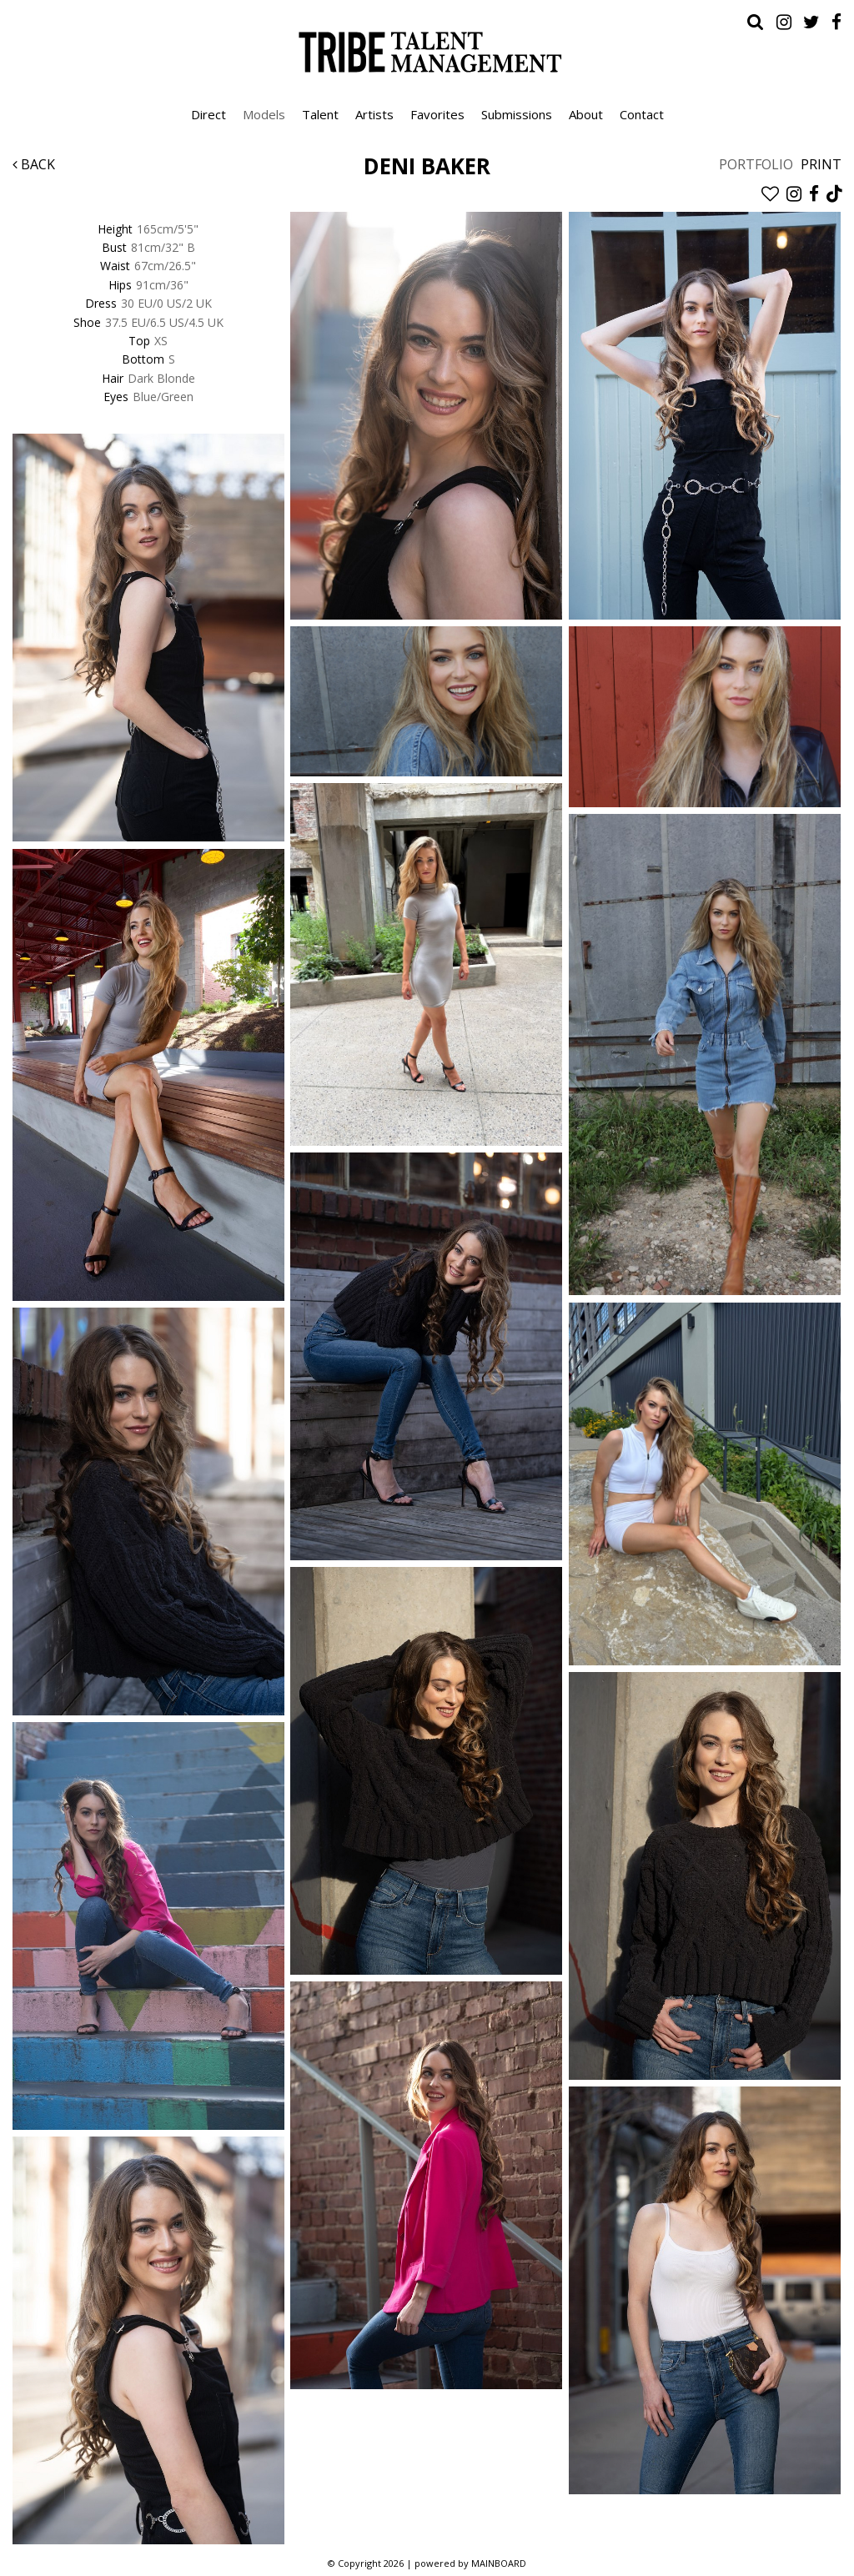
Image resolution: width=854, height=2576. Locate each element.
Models (264, 114)
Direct (208, 114)
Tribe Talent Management (427, 51)
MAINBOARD (498, 2563)
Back (34, 164)
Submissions (516, 114)
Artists (374, 114)
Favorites (437, 114)
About (586, 114)
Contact (642, 114)
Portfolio (756, 164)
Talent (320, 114)
